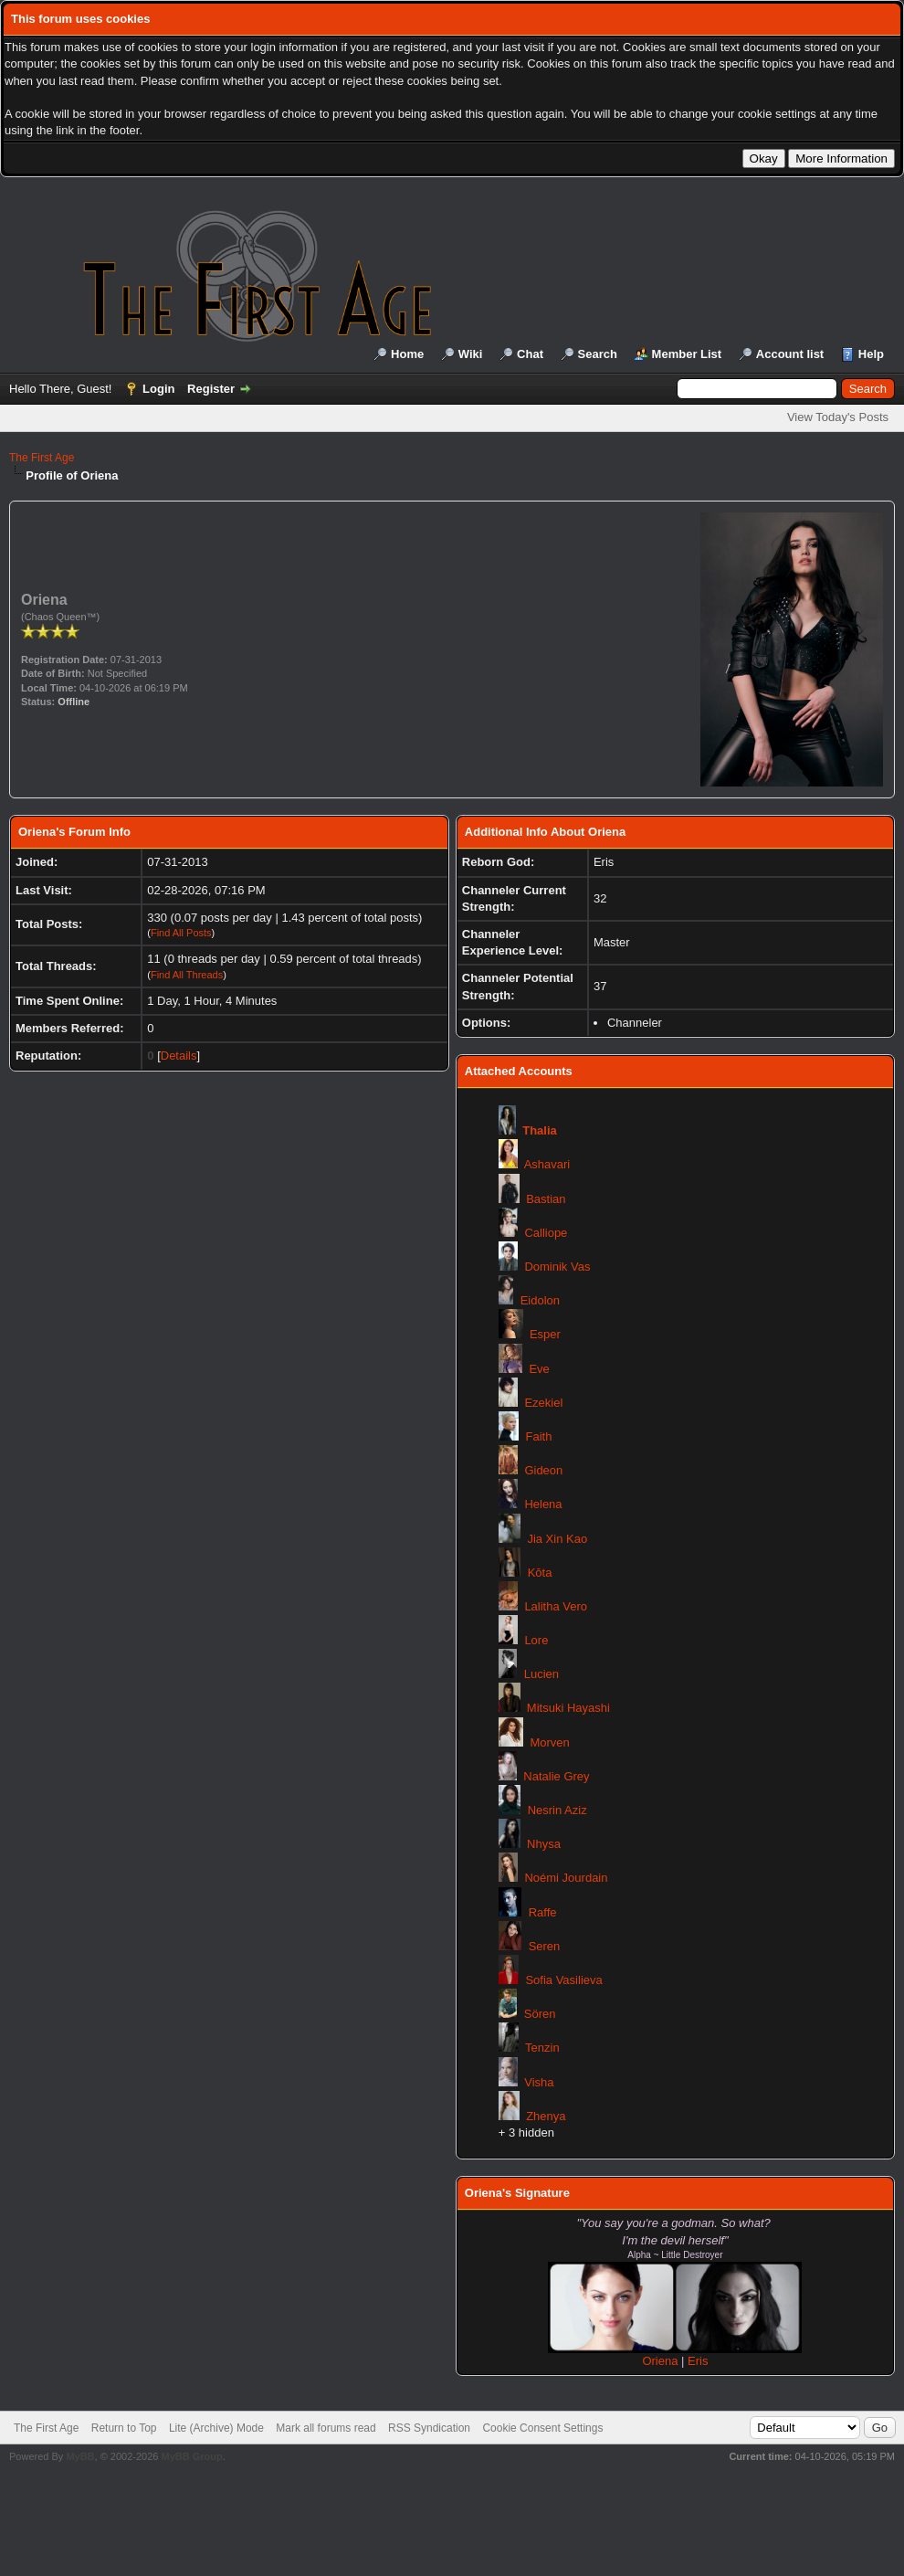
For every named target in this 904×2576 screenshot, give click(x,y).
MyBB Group (191, 2456)
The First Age (41, 457)
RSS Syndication (429, 2428)
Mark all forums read (325, 2428)
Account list (790, 354)
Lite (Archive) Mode (216, 2428)
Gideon (543, 1470)
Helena (543, 1504)
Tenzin (542, 2047)
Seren (545, 1946)
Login (158, 389)
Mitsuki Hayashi (568, 1708)
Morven (549, 1742)
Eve (539, 1369)
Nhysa (544, 1844)
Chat (530, 354)
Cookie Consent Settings (542, 2428)
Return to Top (124, 2428)
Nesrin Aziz (557, 1810)
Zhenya (545, 2116)
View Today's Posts (837, 417)
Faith (539, 1436)
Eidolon (540, 1300)
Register (211, 389)
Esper (545, 1334)
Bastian (545, 1199)
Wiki (470, 354)
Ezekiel (543, 1402)
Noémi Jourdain (565, 1877)
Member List (687, 354)
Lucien (541, 1674)
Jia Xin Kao (557, 1539)
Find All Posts (181, 932)
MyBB (80, 2456)
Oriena (661, 2361)
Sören (540, 2014)
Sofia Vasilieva (563, 1980)
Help (871, 354)
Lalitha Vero (555, 1606)
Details (179, 1055)
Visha (538, 2082)
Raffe (543, 1912)
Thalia (539, 1130)
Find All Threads (187, 974)
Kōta (540, 1572)
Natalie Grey (556, 1776)
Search (597, 354)
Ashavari (547, 1164)
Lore (536, 1640)
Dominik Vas (557, 1266)
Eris (698, 2361)
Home (407, 354)
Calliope (545, 1233)
